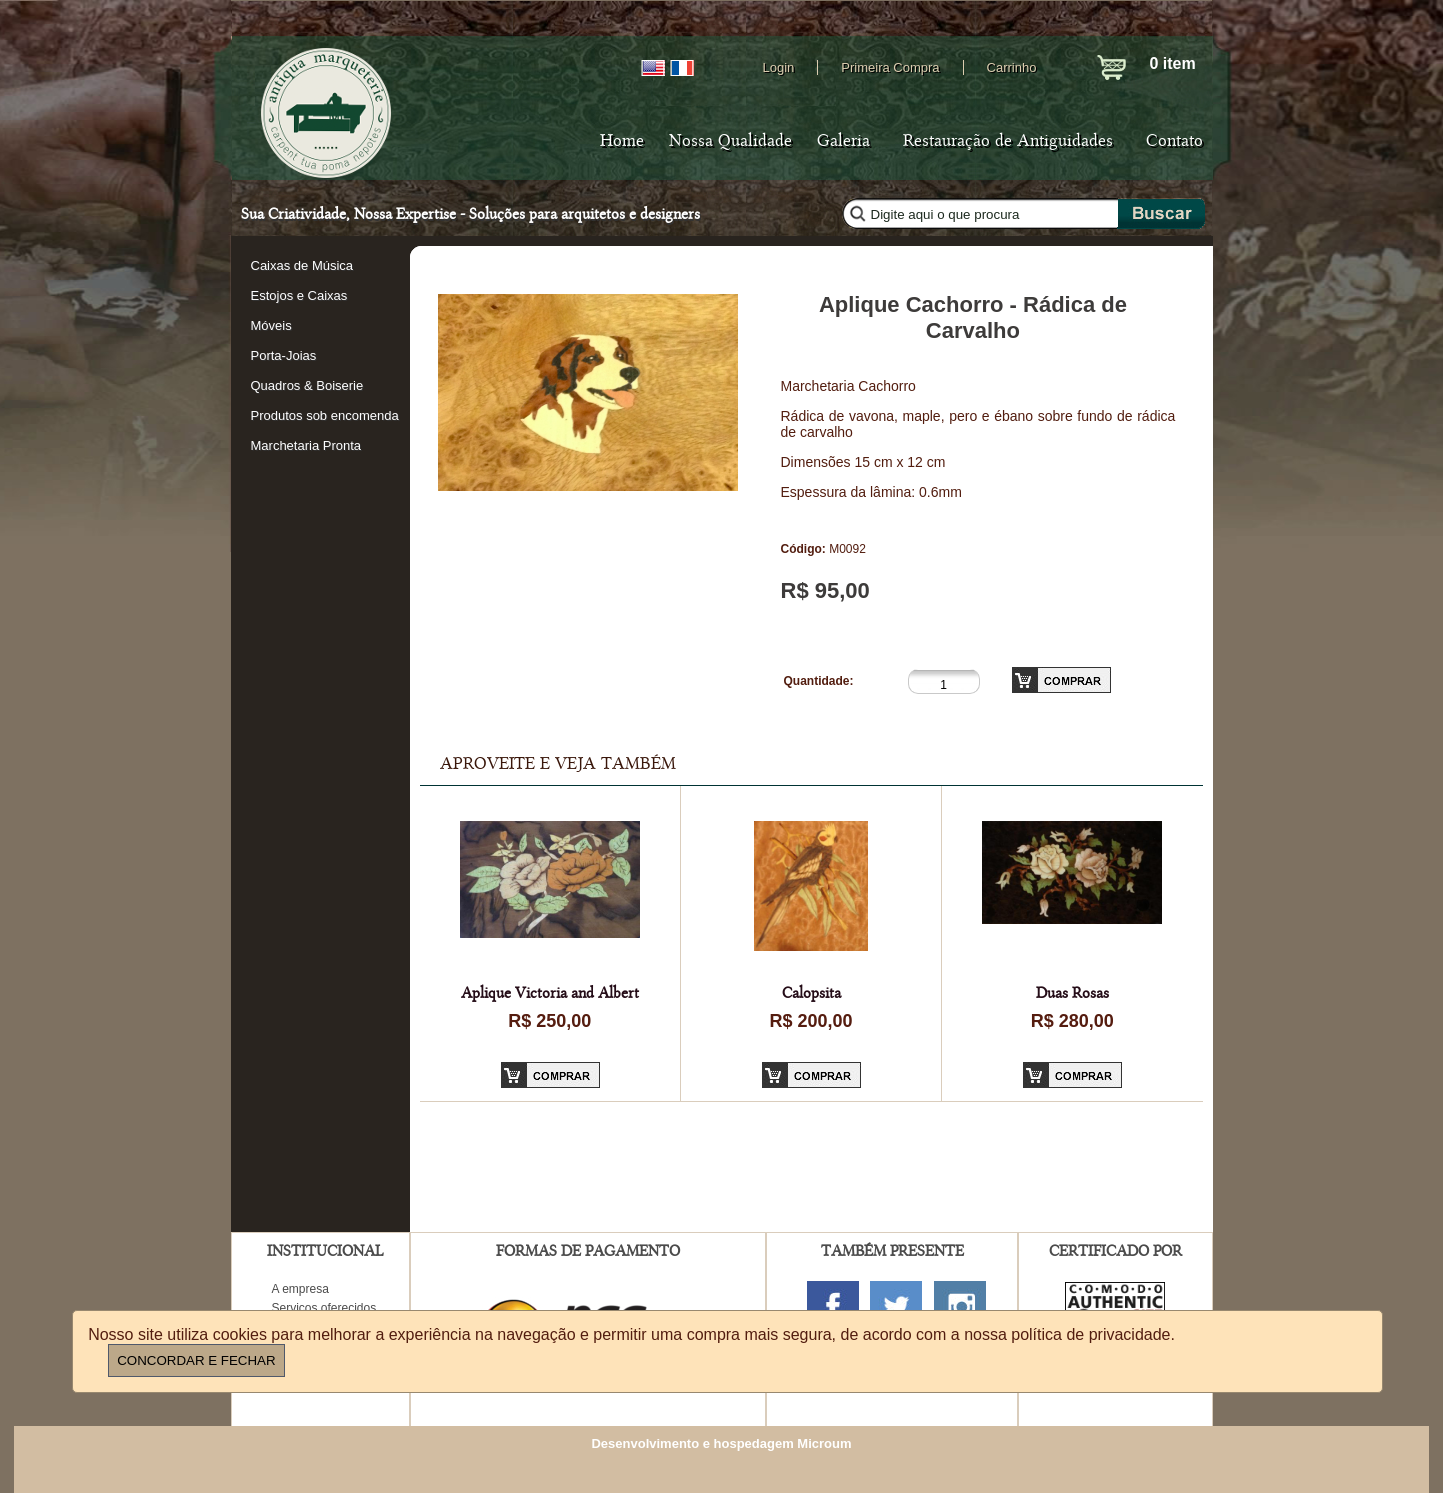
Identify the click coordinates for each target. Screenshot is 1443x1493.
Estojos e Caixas (299, 295)
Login (779, 67)
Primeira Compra (890, 67)
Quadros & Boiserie (307, 385)
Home (622, 141)
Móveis (271, 325)
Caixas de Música (302, 265)
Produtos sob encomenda (325, 415)
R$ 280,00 (1072, 1021)
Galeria (843, 141)
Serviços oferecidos (324, 1308)
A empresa (300, 1289)
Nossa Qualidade (730, 141)
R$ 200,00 (810, 1021)
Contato (1174, 141)
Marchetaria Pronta (306, 445)
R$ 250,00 (549, 1021)
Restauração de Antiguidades (1008, 141)
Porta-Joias (284, 355)
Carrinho (1012, 67)
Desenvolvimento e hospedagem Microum (721, 1443)
